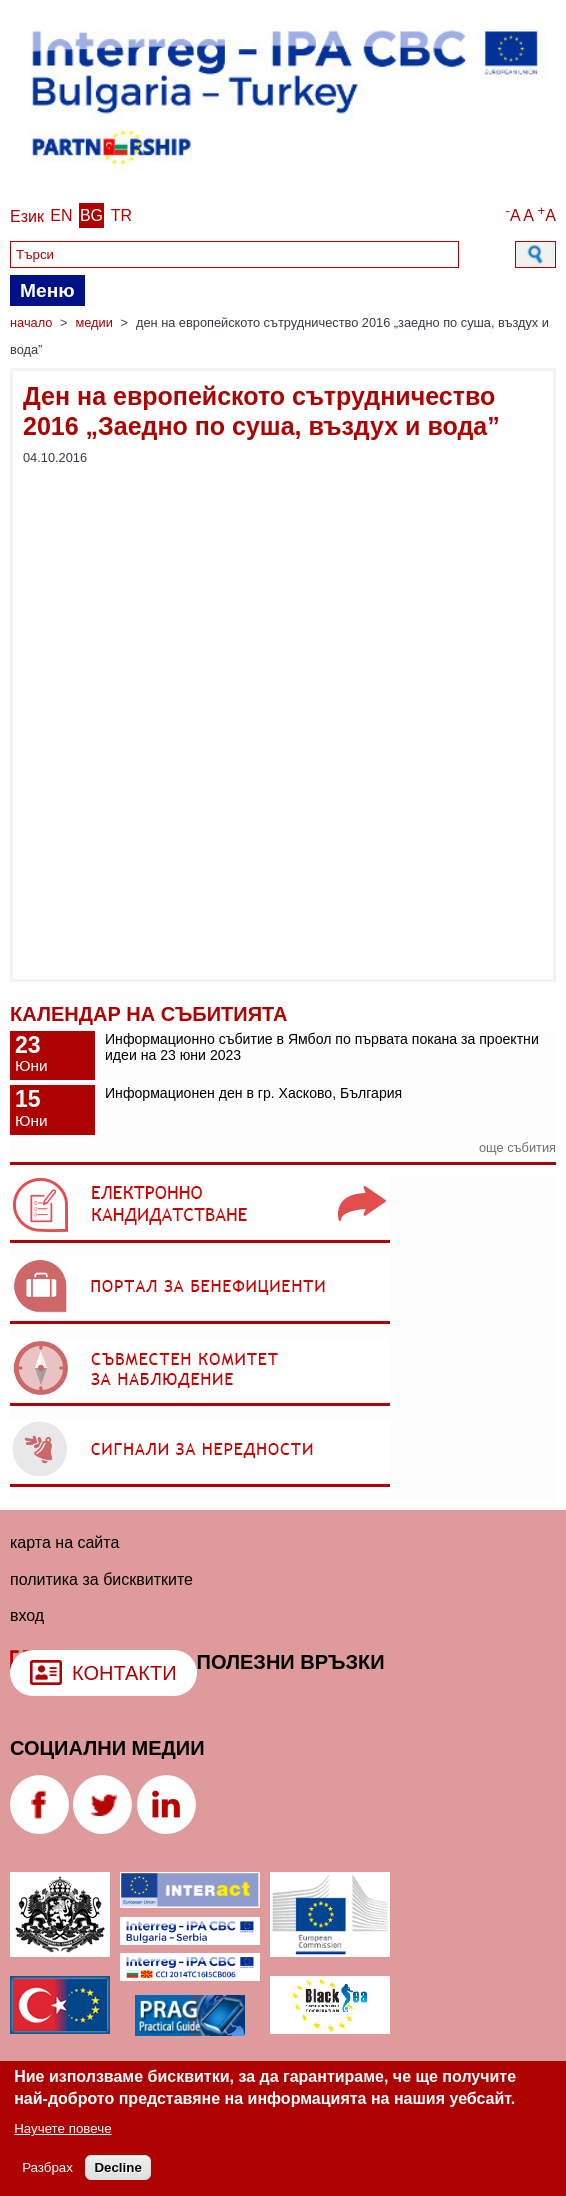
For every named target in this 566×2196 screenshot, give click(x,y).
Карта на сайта (64, 1542)
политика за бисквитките (101, 1579)
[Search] (234, 254)
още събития (517, 1147)
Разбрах (47, 2167)
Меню (47, 290)
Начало (31, 322)
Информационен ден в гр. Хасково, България (253, 1093)
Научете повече (62, 2128)
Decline (117, 2167)
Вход (27, 1615)
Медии (93, 322)
